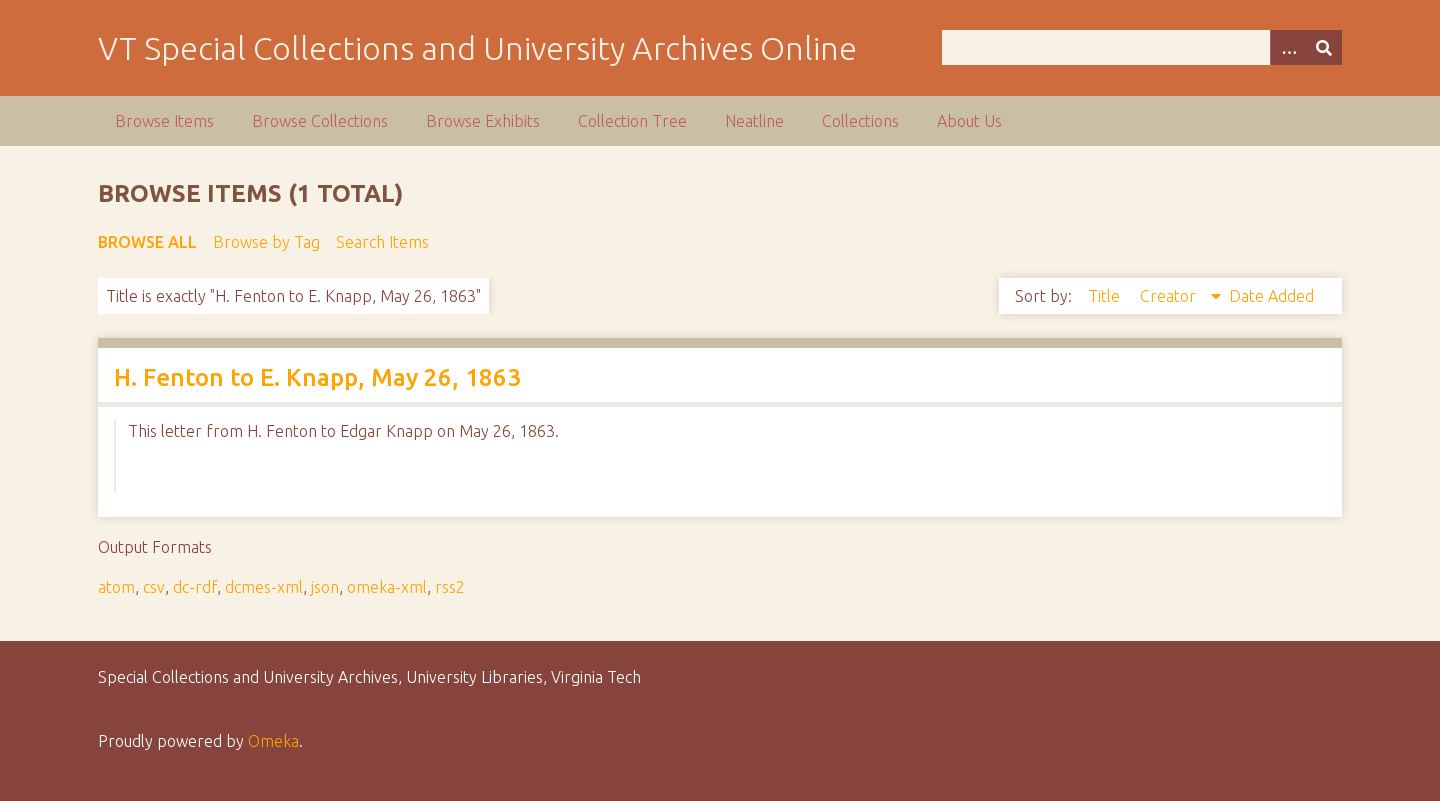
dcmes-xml (264, 587)
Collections (860, 121)
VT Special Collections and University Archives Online (477, 48)
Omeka (273, 741)
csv (154, 587)
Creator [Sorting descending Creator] (1170, 296)
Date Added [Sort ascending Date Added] (1271, 296)
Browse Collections (320, 121)
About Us (969, 121)
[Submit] (1324, 47)
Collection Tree (632, 121)
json (325, 587)
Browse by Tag (266, 242)
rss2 (450, 587)
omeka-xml (387, 587)
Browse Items (164, 121)
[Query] (1142, 47)
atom (116, 587)
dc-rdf (195, 587)
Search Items (382, 242)
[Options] (1288, 47)
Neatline (754, 121)
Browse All (147, 242)
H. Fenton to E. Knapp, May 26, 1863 (317, 377)
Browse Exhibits (483, 121)
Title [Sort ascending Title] (1106, 296)
